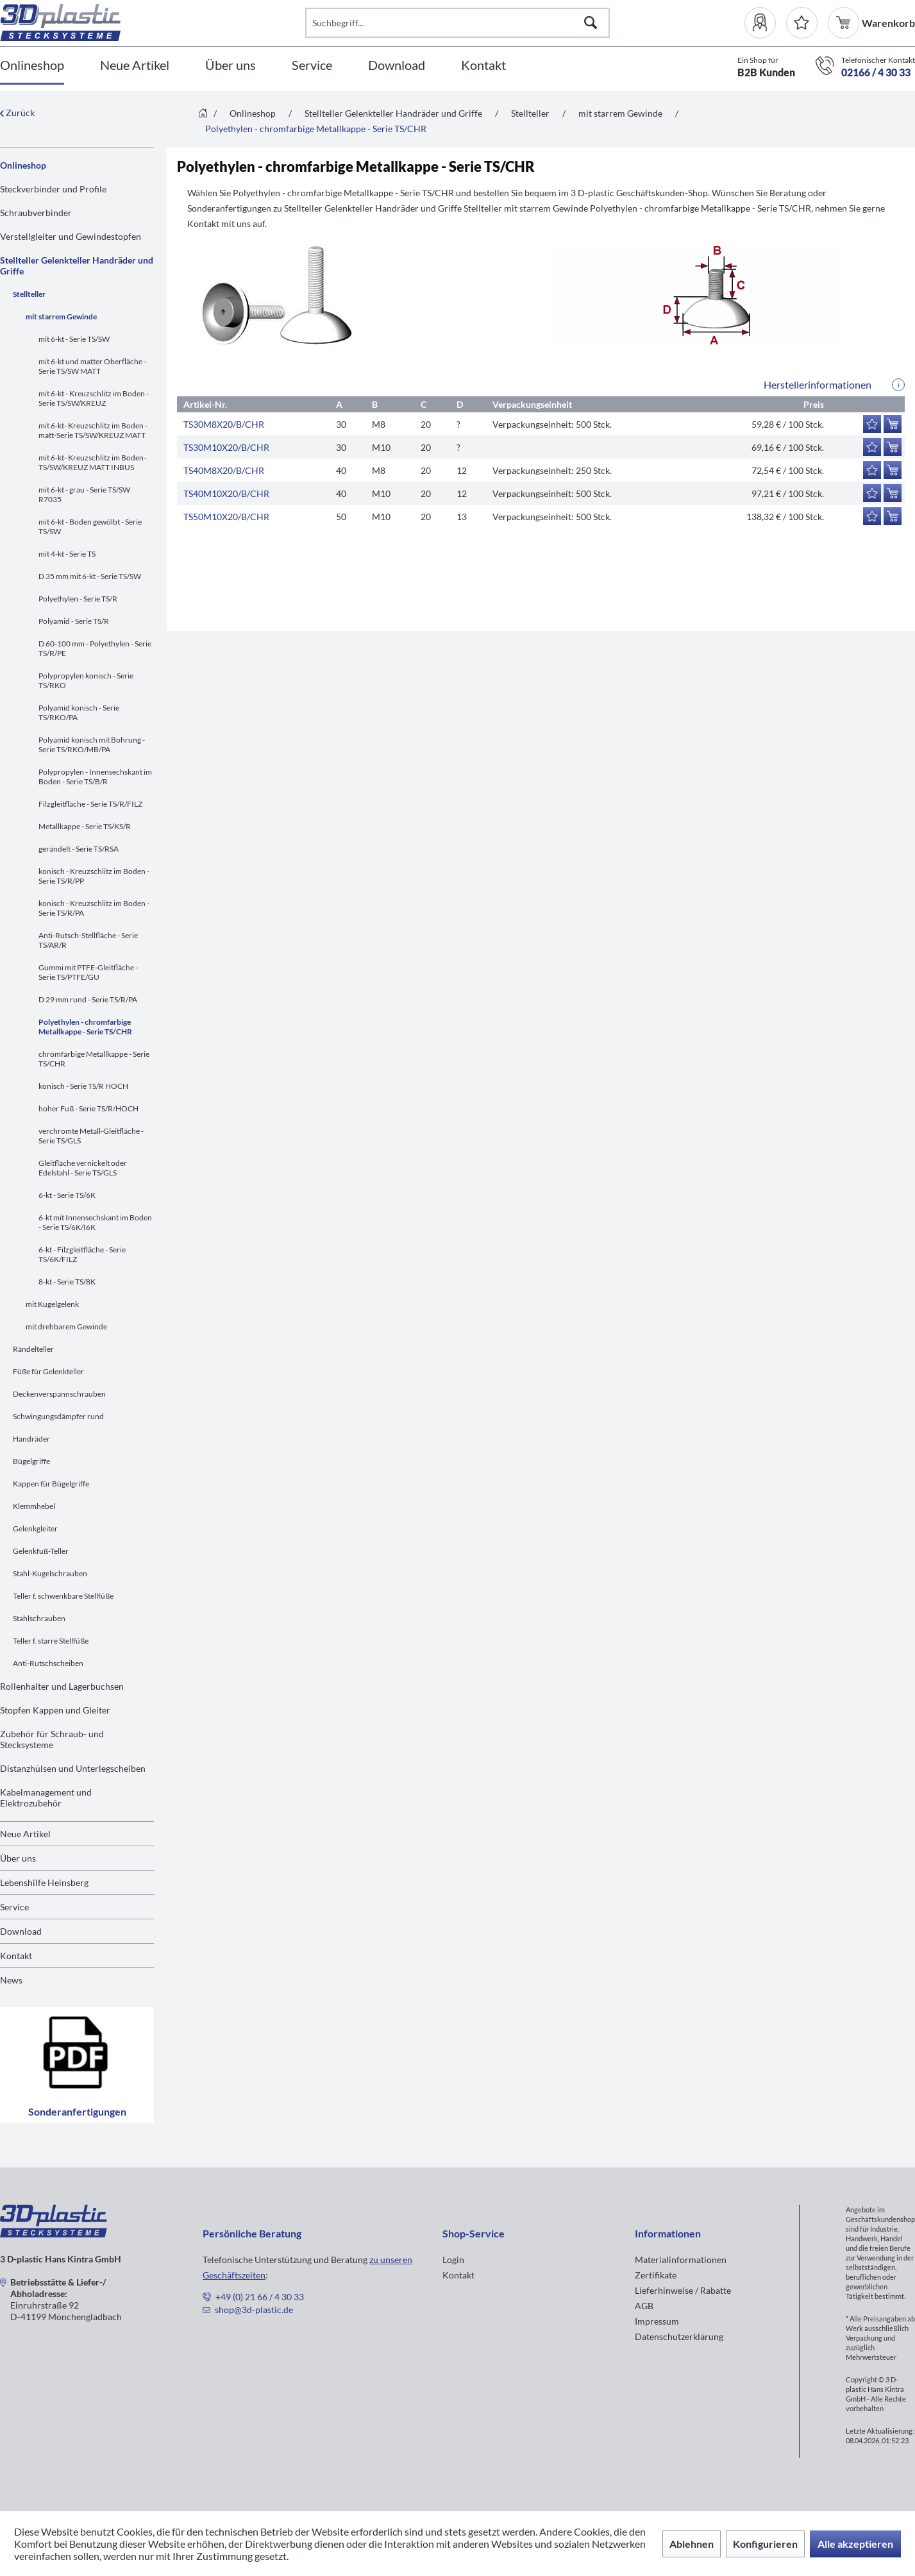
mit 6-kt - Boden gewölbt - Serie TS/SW (90, 526)
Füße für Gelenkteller (48, 1371)
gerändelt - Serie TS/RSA (78, 849)
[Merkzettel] (802, 22)
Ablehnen (691, 2544)
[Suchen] (590, 22)
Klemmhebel (34, 1506)
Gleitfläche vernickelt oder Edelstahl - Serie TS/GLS (82, 1167)
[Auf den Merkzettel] (872, 424)
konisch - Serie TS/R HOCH (83, 1086)
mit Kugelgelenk (52, 1304)
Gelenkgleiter (35, 1528)
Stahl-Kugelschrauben (50, 1573)
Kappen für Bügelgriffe (51, 1483)
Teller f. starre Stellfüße (50, 1641)
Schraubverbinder (36, 212)
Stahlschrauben (39, 1618)
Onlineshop (23, 165)
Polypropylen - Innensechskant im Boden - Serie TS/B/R (95, 776)
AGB (644, 2305)
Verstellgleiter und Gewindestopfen (70, 236)
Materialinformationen (680, 2259)
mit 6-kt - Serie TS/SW (74, 339)
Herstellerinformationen (817, 384)
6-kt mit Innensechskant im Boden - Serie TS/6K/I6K (95, 1222)
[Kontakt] (483, 66)
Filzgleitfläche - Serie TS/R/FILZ (90, 804)
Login (453, 2259)
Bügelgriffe (31, 1461)
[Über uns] (230, 66)
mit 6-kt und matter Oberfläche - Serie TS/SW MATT (92, 366)
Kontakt (16, 1955)
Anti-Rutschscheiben (48, 1663)
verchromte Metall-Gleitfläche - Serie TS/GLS (91, 1135)
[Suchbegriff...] (457, 23)
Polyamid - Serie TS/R (73, 621)
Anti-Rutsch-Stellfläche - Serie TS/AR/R (88, 940)
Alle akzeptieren (855, 2544)
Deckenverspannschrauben (59, 1394)
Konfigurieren (765, 2544)
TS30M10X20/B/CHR (226, 447)
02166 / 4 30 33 (876, 72)
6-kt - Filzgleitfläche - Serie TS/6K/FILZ (82, 1254)
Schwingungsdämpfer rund (58, 1416)
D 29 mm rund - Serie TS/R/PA (87, 999)
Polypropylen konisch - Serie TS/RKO (85, 680)
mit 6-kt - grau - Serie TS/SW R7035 (84, 494)
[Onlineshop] (32, 66)
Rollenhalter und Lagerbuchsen (62, 1686)
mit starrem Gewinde (61, 316)
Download (21, 1931)
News (11, 1979)
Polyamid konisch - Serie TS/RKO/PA (78, 712)
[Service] (312, 66)
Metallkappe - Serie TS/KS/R (84, 826)
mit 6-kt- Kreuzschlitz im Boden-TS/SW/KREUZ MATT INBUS (92, 462)
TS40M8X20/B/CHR (223, 470)
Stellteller (29, 294)
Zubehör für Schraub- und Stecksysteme (52, 1739)
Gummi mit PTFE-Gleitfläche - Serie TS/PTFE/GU (88, 972)
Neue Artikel (25, 1833)
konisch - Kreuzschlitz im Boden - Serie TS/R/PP (93, 876)
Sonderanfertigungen (77, 2064)
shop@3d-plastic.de (254, 2309)
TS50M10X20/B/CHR (226, 516)
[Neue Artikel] (134, 66)
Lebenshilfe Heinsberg (44, 1882)
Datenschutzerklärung (679, 2336)
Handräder (31, 1439)
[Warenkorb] (845, 22)
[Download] (396, 66)
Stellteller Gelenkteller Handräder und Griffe (76, 265)
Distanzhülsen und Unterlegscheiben (73, 1768)
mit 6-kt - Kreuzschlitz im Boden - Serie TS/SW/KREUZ (93, 398)
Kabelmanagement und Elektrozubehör (46, 1797)
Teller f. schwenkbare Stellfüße (63, 1596)
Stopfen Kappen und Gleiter (55, 1710)
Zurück (17, 112)
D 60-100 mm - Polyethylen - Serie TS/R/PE (94, 648)
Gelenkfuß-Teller (41, 1551)
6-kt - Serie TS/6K (67, 1195)
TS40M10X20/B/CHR (226, 493)
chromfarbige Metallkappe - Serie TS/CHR (93, 1058)
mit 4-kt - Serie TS (67, 554)
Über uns (18, 1858)
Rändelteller (33, 1349)
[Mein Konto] (765, 22)
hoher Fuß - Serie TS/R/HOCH (88, 1108)
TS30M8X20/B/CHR (223, 424)
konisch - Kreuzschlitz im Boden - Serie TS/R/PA (93, 908)
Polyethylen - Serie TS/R (77, 598)
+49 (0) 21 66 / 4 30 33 (259, 2296)
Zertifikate (655, 2274)
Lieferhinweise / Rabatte (683, 2290)
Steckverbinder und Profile (53, 188)
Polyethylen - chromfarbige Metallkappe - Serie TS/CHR (85, 1026)
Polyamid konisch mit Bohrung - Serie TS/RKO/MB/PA (91, 744)
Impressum (657, 2321)
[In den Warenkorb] (893, 424)
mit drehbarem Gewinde (66, 1326)
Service (14, 1906)
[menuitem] (765, 22)
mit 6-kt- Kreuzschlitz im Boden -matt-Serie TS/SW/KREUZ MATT (92, 430)
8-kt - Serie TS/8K (67, 1281)
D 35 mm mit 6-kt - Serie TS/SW (89, 576)
